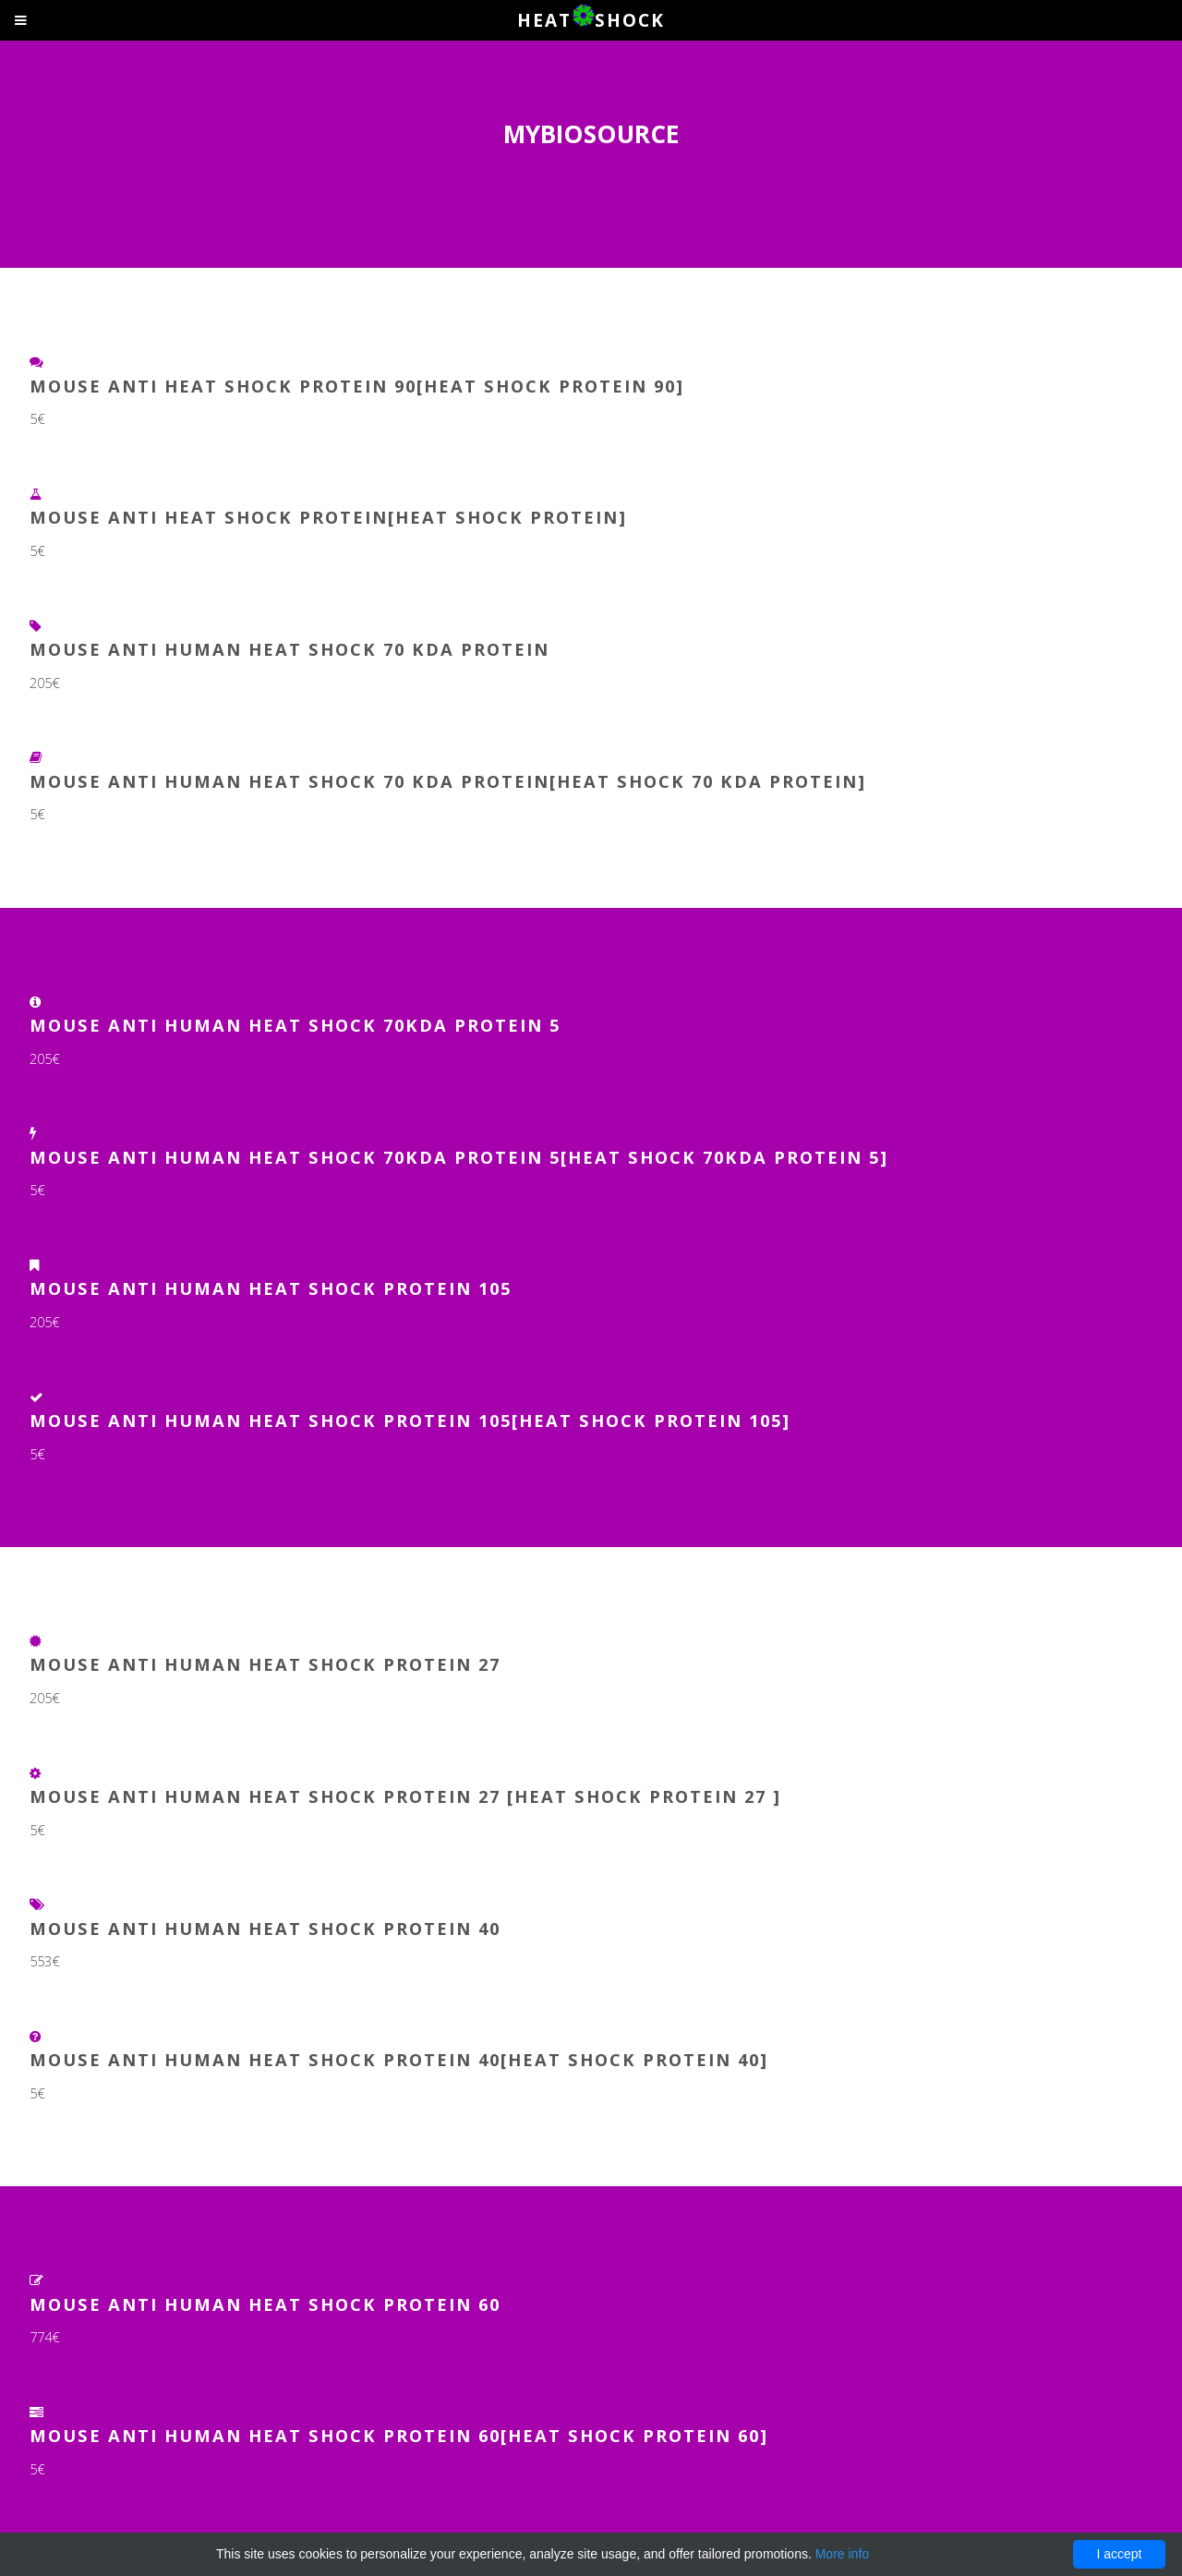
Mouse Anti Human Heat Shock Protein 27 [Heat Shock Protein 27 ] (405, 1796)
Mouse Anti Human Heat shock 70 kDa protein (289, 648)
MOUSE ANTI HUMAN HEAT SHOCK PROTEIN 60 (265, 2304)
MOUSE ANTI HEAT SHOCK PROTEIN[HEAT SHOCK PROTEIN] (328, 516)
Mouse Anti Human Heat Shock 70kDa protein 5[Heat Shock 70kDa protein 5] (459, 1156)
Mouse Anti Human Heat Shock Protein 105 (271, 1288)
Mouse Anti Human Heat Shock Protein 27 (265, 1663)
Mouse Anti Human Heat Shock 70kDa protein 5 (295, 1024)
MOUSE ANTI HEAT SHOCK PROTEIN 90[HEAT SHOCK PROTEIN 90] (357, 385)
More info (842, 2553)
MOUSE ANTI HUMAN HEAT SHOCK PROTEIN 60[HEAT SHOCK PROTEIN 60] (399, 2435)
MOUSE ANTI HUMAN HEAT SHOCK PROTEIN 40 (265, 1928)
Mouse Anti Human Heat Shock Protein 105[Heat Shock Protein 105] (410, 1420)
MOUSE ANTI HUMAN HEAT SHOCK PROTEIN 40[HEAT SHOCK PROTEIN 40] (399, 2059)
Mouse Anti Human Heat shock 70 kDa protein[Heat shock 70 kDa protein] (448, 780)
